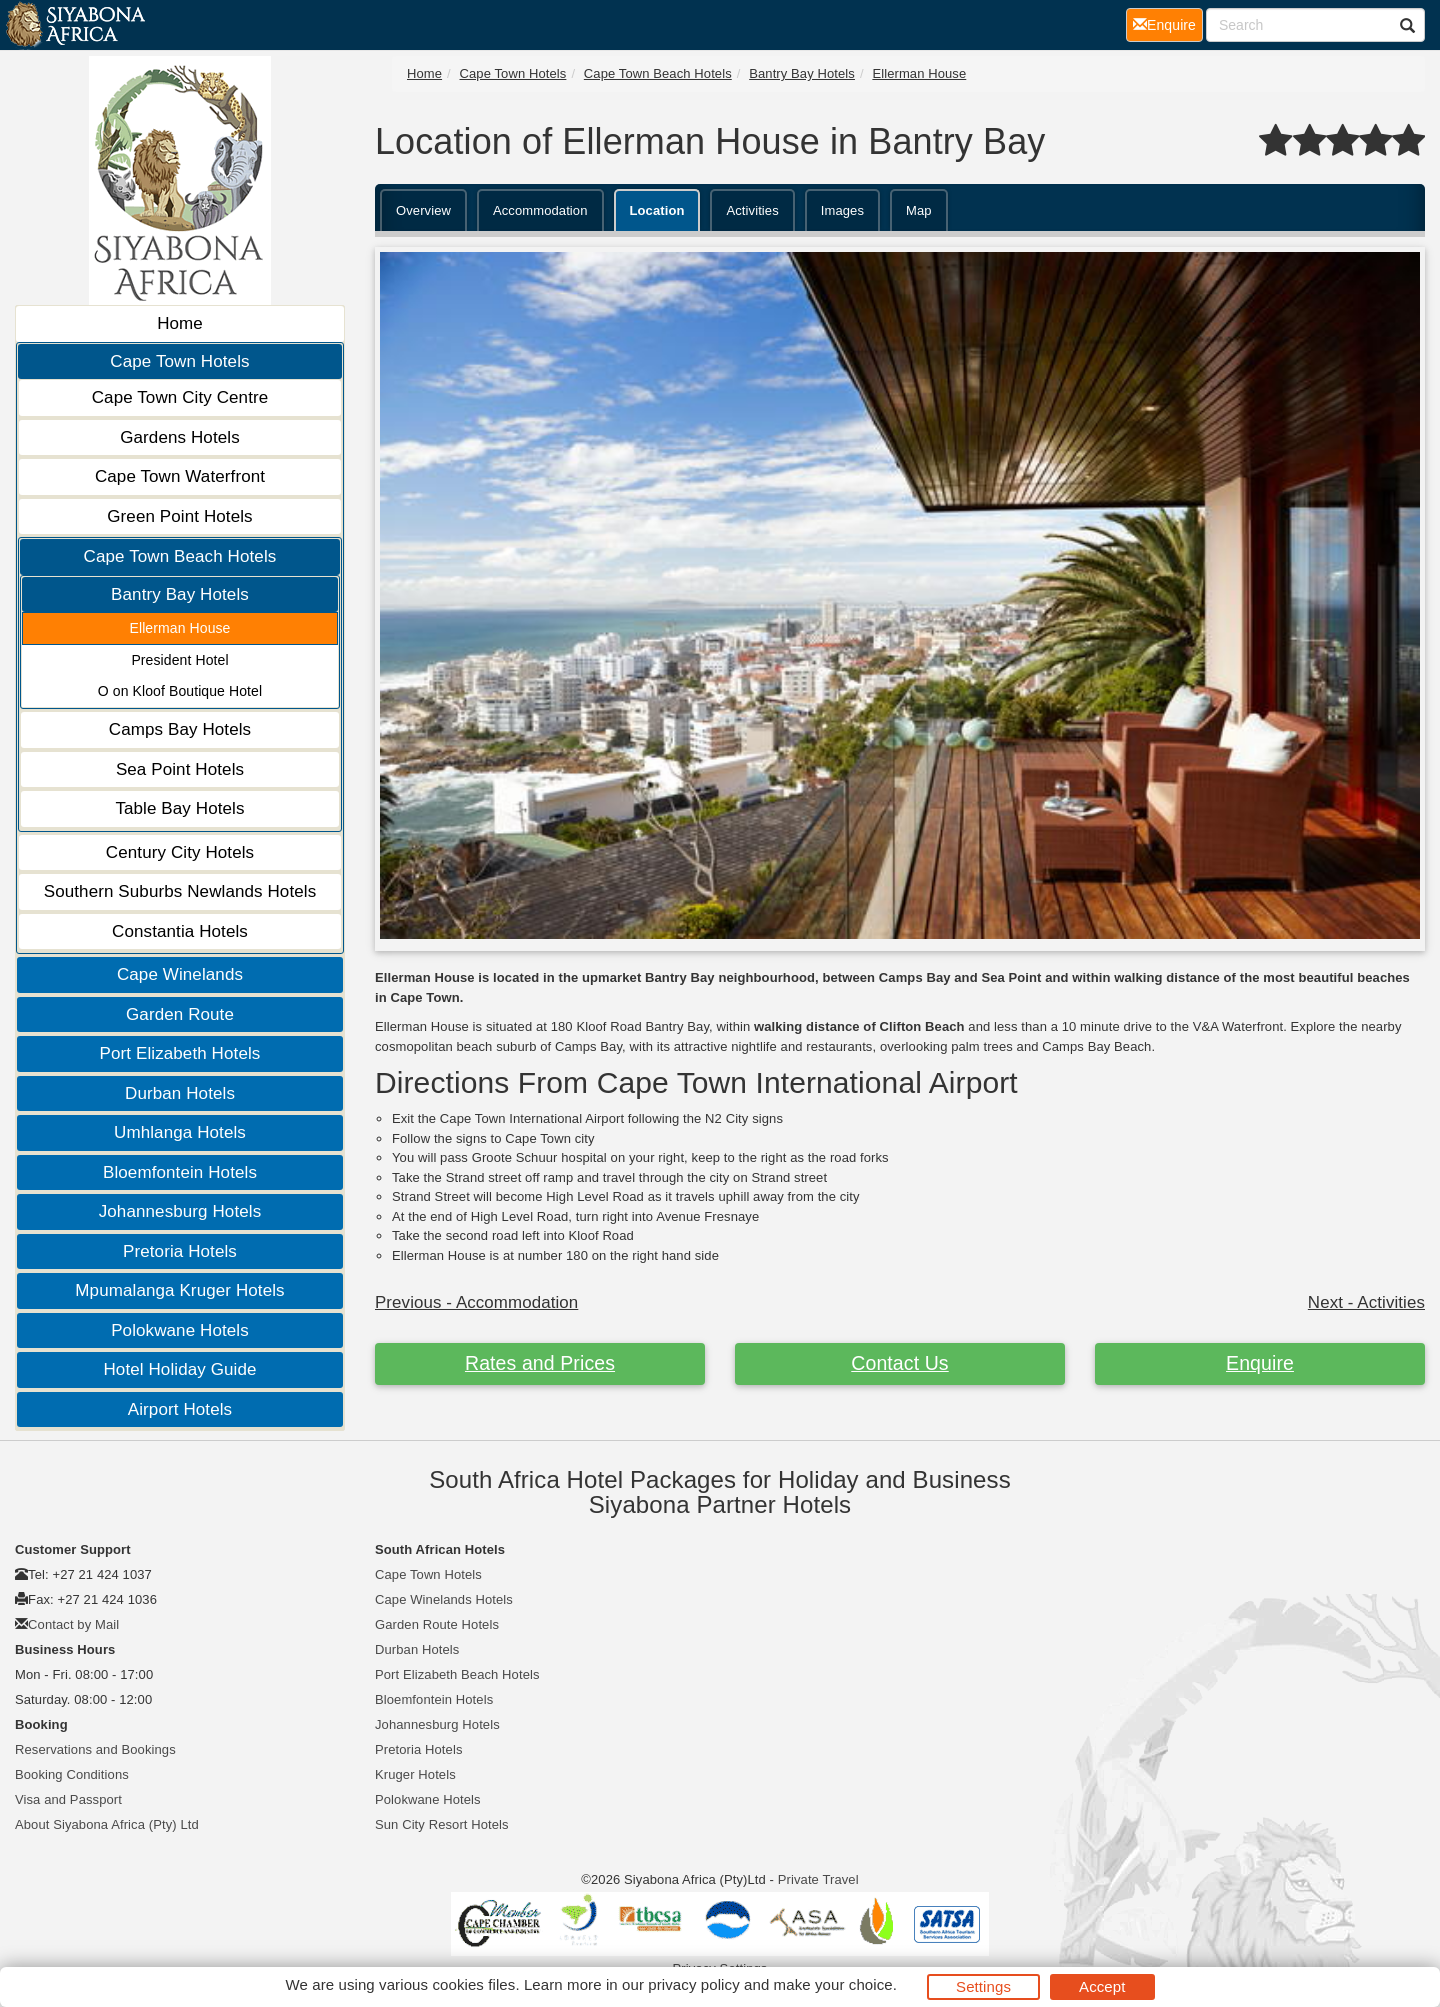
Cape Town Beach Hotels (180, 556)
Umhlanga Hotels (180, 1132)
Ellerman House (180, 628)
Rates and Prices (540, 1363)
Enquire (1260, 1363)
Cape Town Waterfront (180, 476)
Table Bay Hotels (179, 808)
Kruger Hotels (415, 1774)
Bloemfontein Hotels (180, 1172)
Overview (423, 210)
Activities (752, 210)
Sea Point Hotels (180, 769)
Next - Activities (1366, 1302)
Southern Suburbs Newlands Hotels (180, 891)
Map (919, 210)
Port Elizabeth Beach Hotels (457, 1674)
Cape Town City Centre (180, 397)
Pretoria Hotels (180, 1251)
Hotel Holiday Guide (179, 1369)
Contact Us (899, 1363)
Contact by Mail (73, 1624)
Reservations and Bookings (95, 1749)
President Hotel (179, 660)
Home (180, 323)
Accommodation (540, 210)
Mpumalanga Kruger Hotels (179, 1290)
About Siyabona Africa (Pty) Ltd (107, 1824)
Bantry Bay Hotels (180, 594)
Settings (983, 1986)
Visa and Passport (68, 1799)
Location (657, 210)
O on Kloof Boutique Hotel (180, 691)
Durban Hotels (180, 1093)
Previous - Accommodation (476, 1302)
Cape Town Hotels (179, 361)
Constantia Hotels (180, 931)
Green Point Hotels (179, 516)
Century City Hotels (180, 852)
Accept (1102, 1986)
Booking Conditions (72, 1774)
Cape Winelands (180, 974)
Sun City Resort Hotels (442, 1824)
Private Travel (818, 1879)
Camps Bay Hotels (180, 729)
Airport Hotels (180, 1409)
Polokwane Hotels (180, 1330)
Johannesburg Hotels (180, 1211)
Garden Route (180, 1014)
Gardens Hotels (180, 437)
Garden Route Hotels (437, 1624)
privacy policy (693, 1984)
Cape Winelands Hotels (444, 1599)
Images (842, 210)
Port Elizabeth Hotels (180, 1053)
